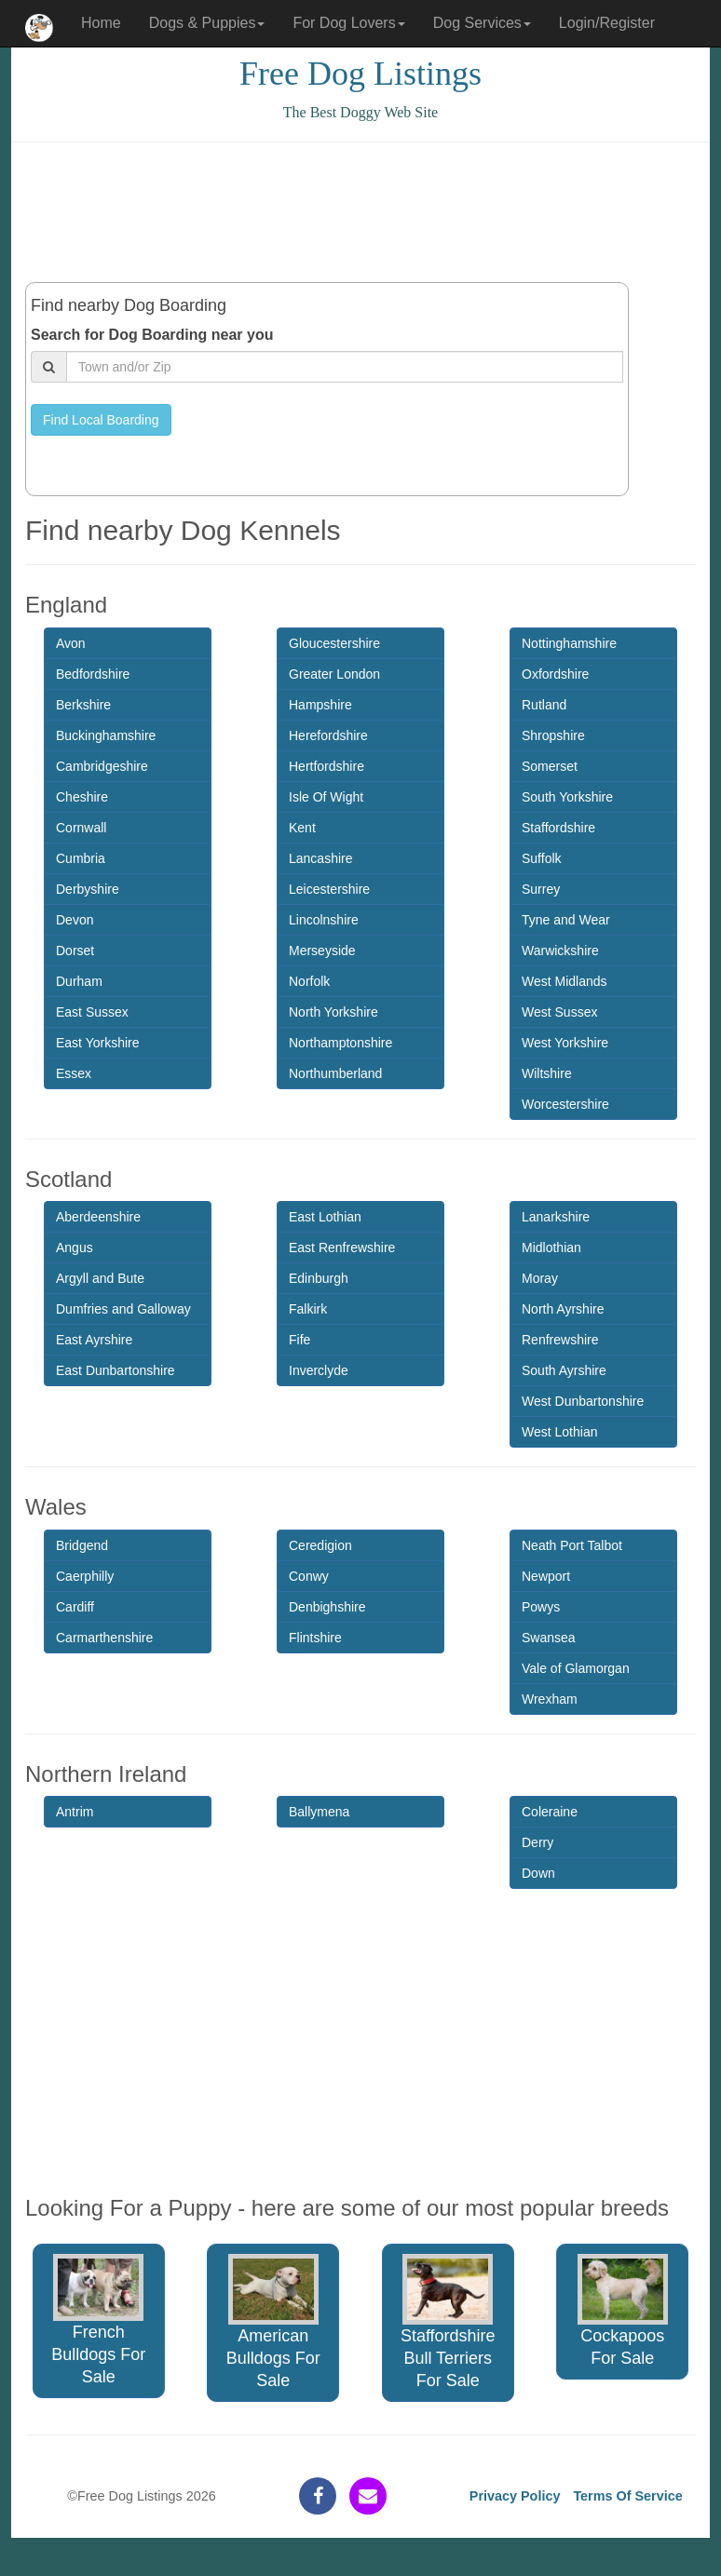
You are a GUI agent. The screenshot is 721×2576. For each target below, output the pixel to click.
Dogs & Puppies (207, 23)
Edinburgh (318, 1278)
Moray (540, 1278)
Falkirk (308, 1308)
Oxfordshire (555, 674)
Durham (79, 981)
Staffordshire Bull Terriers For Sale (448, 2321)
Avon (71, 643)
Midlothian (551, 1247)
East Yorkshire (98, 1042)
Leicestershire (329, 889)
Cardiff (75, 1606)
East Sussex (92, 1012)
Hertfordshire (326, 766)
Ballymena (319, 1811)
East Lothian (325, 1216)
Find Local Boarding (101, 419)
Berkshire (83, 704)
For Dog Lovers (348, 23)
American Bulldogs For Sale (273, 2321)
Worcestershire (565, 1104)
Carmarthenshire (104, 1637)
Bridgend (82, 1545)
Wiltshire (547, 1073)
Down (538, 1873)
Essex (73, 1073)
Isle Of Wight (326, 796)
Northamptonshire (340, 1042)
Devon (74, 919)
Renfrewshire (560, 1339)
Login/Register (607, 23)
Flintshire (315, 1637)
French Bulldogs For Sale (98, 2319)
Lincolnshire (324, 919)
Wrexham (550, 1699)
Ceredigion (320, 1545)
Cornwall (81, 827)
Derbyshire (87, 889)
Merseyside (322, 950)
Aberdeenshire (98, 1216)
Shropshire (553, 735)
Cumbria (80, 858)
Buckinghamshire (106, 735)
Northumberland (335, 1073)
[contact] (368, 2496)
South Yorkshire (567, 796)
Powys (541, 1606)
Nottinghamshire (569, 643)
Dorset (75, 950)
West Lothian (559, 1431)
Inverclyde (318, 1370)
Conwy (309, 1576)
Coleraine (550, 1811)
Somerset (550, 766)
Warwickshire (560, 950)
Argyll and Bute (100, 1278)
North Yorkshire (333, 1012)
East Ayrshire (94, 1339)
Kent (302, 827)
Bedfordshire (92, 674)
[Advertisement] (364, 212)
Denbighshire (327, 1606)
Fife (299, 1339)
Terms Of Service (627, 2495)
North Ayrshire (563, 1308)
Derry (537, 1842)
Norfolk (309, 981)
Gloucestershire (334, 643)
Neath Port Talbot (572, 1545)
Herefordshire (328, 735)
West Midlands (564, 981)
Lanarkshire (556, 1216)
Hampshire (320, 704)
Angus (74, 1247)
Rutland (544, 704)
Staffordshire (558, 827)
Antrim (74, 1811)
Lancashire (321, 858)
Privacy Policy (515, 2495)
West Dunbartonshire (583, 1401)
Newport (546, 1576)
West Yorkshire (565, 1042)
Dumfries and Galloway (123, 1308)
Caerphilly (85, 1576)
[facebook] (317, 2496)
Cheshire (82, 796)
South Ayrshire (564, 1370)
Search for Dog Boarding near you (152, 335)
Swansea (549, 1637)
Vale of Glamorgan (576, 1668)
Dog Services (482, 23)
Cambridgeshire (102, 766)
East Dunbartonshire (115, 1370)
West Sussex (559, 1012)
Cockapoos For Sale (623, 2310)
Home (101, 23)
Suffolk (542, 858)
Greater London (334, 674)
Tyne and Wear (566, 919)
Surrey (541, 889)
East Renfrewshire (342, 1247)
